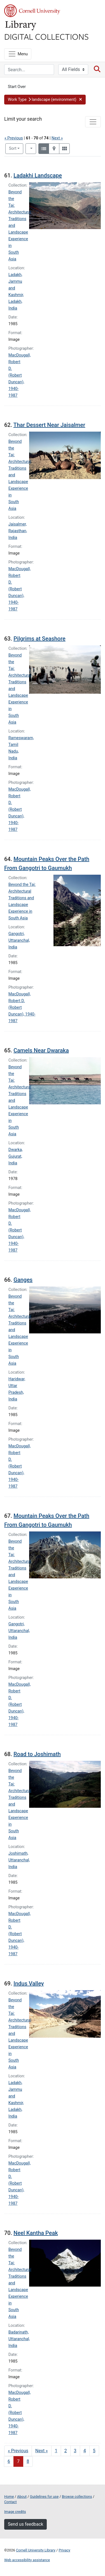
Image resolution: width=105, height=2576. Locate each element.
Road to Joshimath (37, 1754)
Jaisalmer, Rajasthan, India (17, 531)
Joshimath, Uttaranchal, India (19, 1860)
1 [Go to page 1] (56, 2450)
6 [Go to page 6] (9, 2461)
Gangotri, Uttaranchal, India (19, 940)
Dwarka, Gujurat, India (15, 1156)
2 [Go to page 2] (65, 2450)
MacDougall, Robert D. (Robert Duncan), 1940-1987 (19, 375)
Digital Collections (46, 36)
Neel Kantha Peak (35, 2233)
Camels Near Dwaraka (41, 1050)
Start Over (17, 86)
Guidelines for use (44, 2496)
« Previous (13, 138)
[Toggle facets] (93, 121)
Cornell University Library (35, 2550)
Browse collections (77, 2496)
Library (21, 25)
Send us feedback (25, 2524)
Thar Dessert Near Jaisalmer (49, 425)
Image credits (15, 2512)
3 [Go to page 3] (75, 2450)
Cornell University (32, 10)
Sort (13, 148)
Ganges (22, 1279)
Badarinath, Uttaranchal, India (19, 2339)
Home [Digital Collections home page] (9, 2496)
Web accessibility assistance (27, 2560)
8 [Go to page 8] (28, 2461)
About (22, 2496)
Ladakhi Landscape (37, 175)
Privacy (64, 2550)
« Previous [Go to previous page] (18, 2450)
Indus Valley (28, 1983)
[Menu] (17, 54)
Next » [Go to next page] (41, 2450)
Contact (10, 2502)
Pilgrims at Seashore (39, 638)
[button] (45, 100)
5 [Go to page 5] (94, 2450)
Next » (57, 138)
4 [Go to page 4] (84, 2450)
